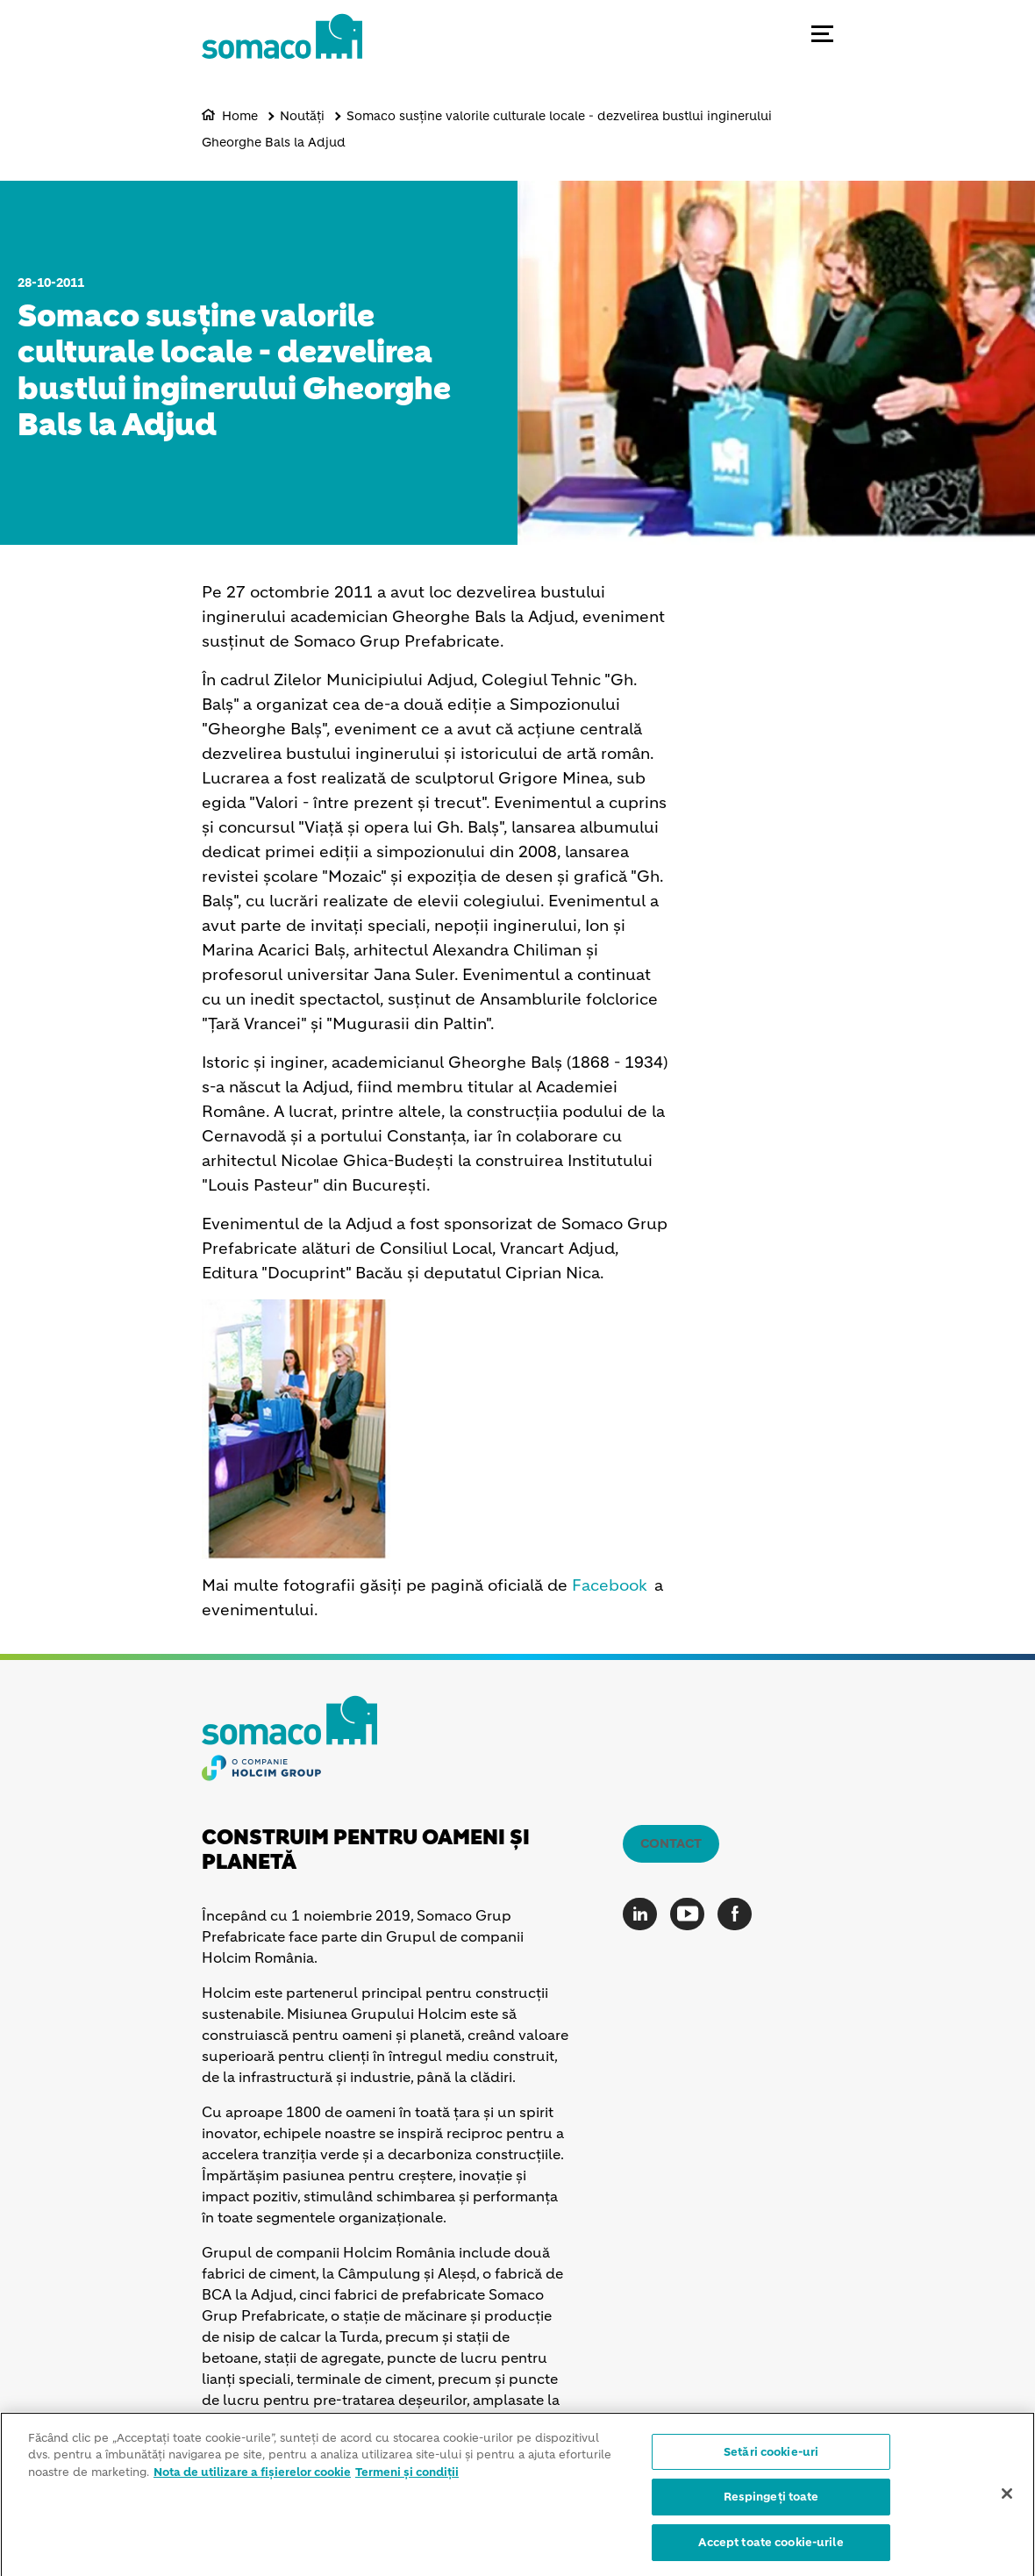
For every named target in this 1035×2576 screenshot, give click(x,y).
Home (240, 116)
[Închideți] (1007, 2498)
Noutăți (302, 116)
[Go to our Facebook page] (738, 1914)
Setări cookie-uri (771, 2456)
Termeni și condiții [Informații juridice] (407, 2476)
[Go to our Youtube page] (691, 1914)
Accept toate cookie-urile (770, 2547)
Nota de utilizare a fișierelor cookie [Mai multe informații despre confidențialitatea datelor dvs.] (252, 2476)
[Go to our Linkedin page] (644, 1914)
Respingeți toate (771, 2501)
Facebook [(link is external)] (609, 1585)
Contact (671, 1843)
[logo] (282, 52)
